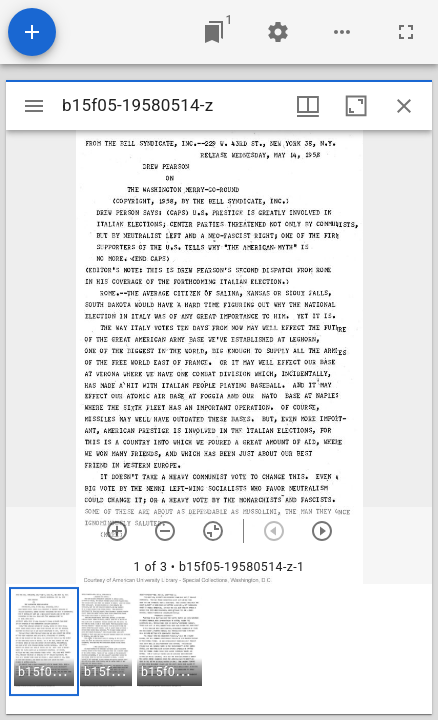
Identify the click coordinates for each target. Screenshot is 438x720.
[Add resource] (32, 32)
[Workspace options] (342, 32)
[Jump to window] (214, 32)
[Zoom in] (117, 531)
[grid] (219, 649)
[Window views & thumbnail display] (308, 106)
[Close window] (404, 106)
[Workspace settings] (278, 32)
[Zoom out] (165, 531)
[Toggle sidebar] (34, 106)
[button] (44, 641)
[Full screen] (406, 32)
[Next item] (322, 531)
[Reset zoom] (213, 531)
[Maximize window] (356, 106)
